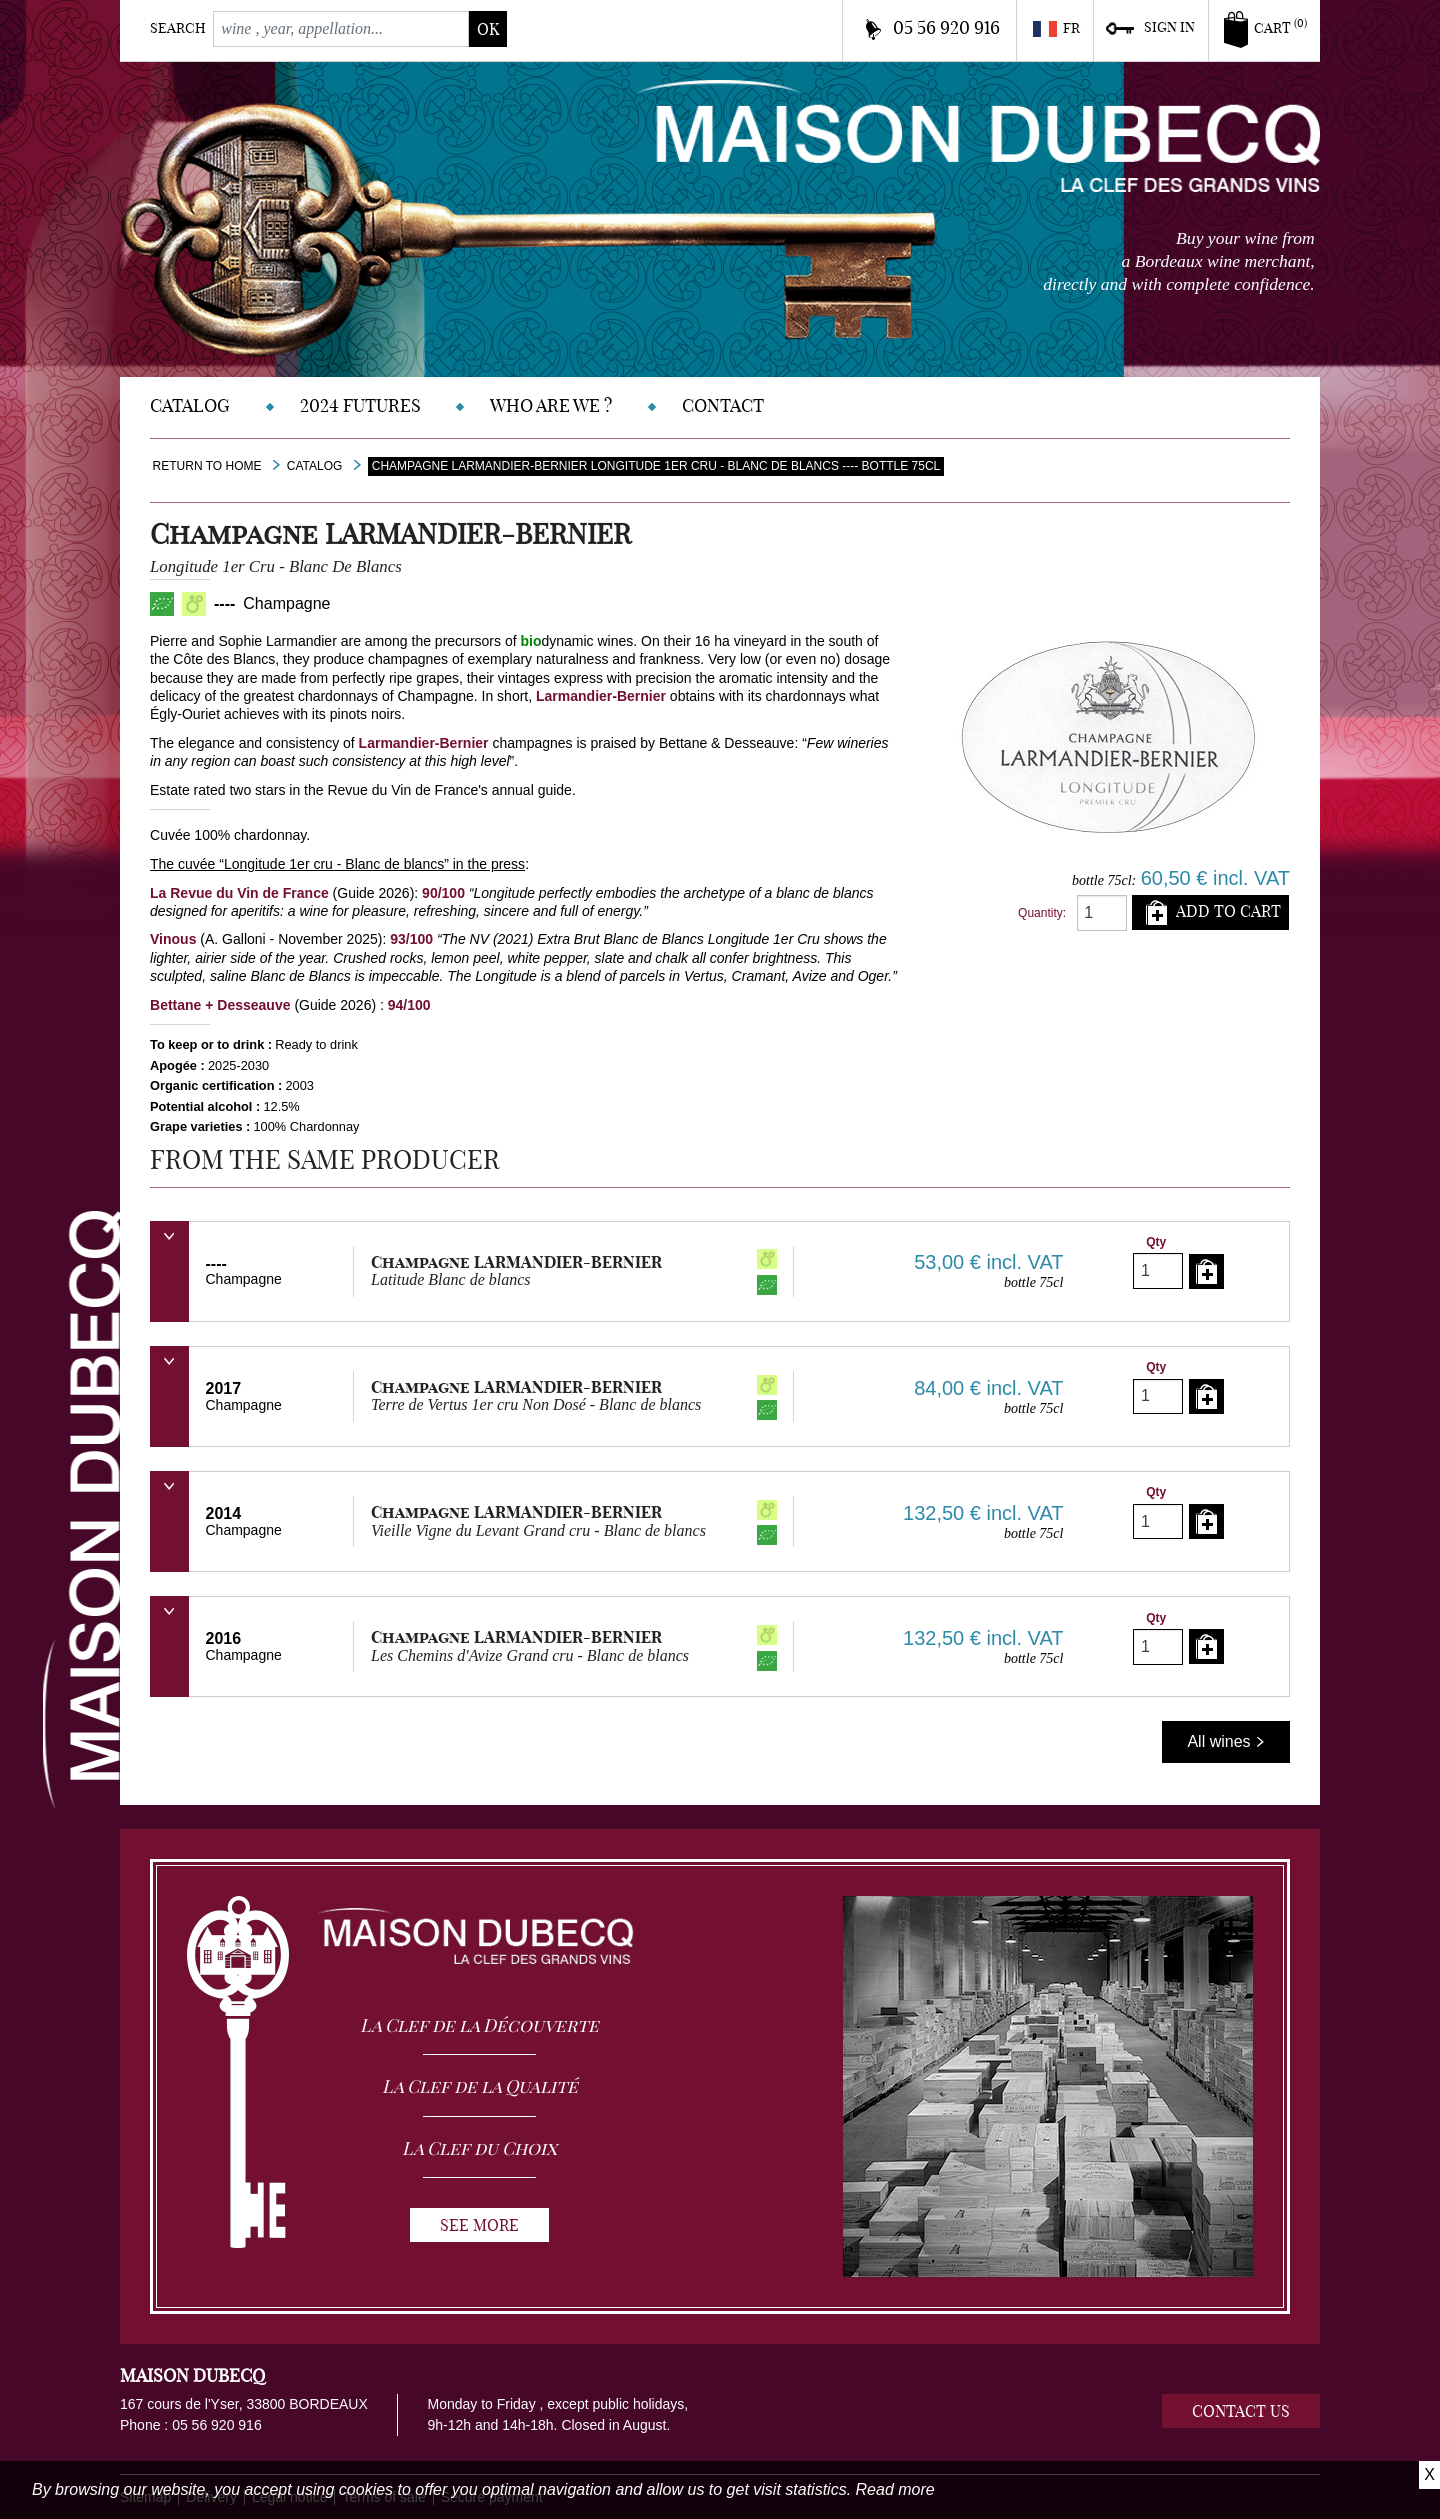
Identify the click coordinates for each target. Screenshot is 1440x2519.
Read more (895, 2489)
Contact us (1241, 2411)
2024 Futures (360, 405)
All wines (1226, 1741)
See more (479, 2225)
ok (488, 29)
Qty (1156, 1242)
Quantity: (1042, 913)
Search (178, 28)
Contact (723, 405)
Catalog (190, 405)
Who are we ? (551, 405)
